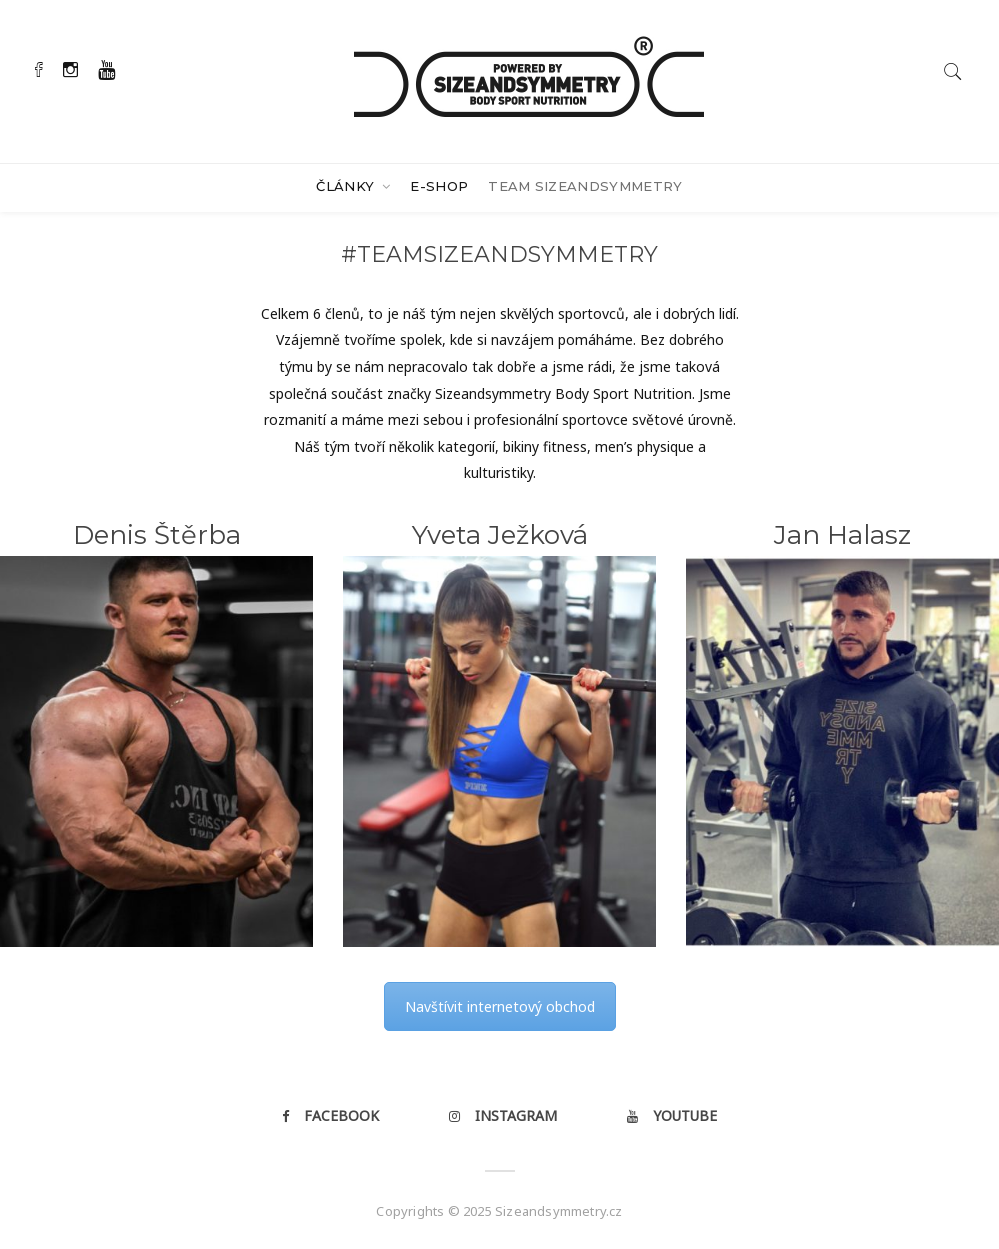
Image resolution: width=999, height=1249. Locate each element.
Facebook (330, 1115)
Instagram (503, 1115)
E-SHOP (439, 186)
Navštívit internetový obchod (500, 1006)
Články (347, 186)
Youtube (672, 1115)
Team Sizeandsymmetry (585, 186)
